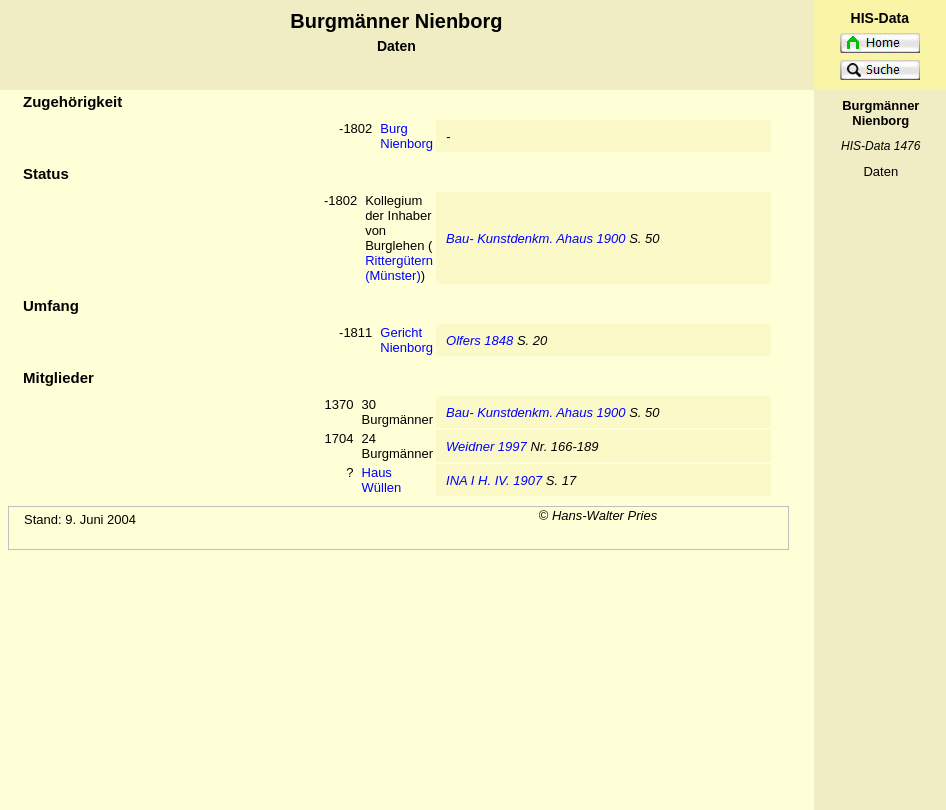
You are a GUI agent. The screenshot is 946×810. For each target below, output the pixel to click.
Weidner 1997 (486, 446)
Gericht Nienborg (406, 340)
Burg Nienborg (406, 136)
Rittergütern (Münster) (399, 268)
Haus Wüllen (382, 480)
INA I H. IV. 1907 (494, 480)
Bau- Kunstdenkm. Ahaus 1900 (535, 238)
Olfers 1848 (479, 340)
